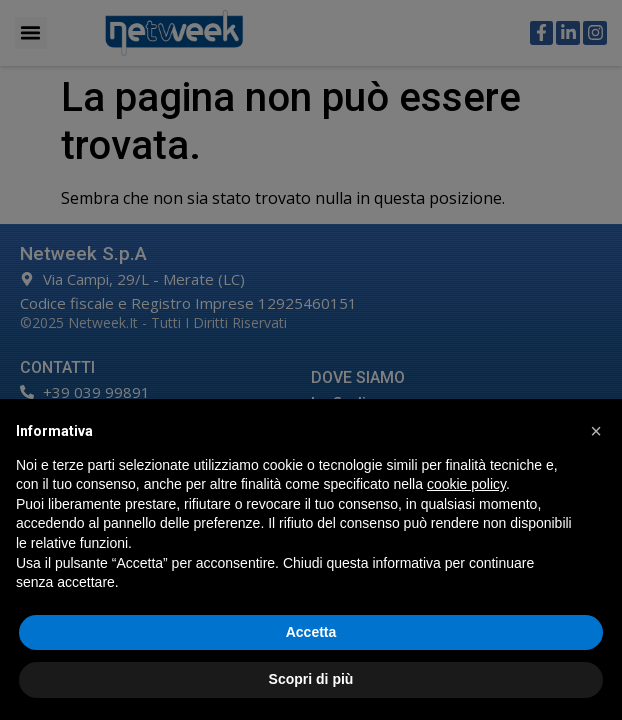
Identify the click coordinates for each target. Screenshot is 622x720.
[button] (596, 431)
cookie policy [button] (466, 484)
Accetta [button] (311, 632)
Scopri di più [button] (311, 679)
